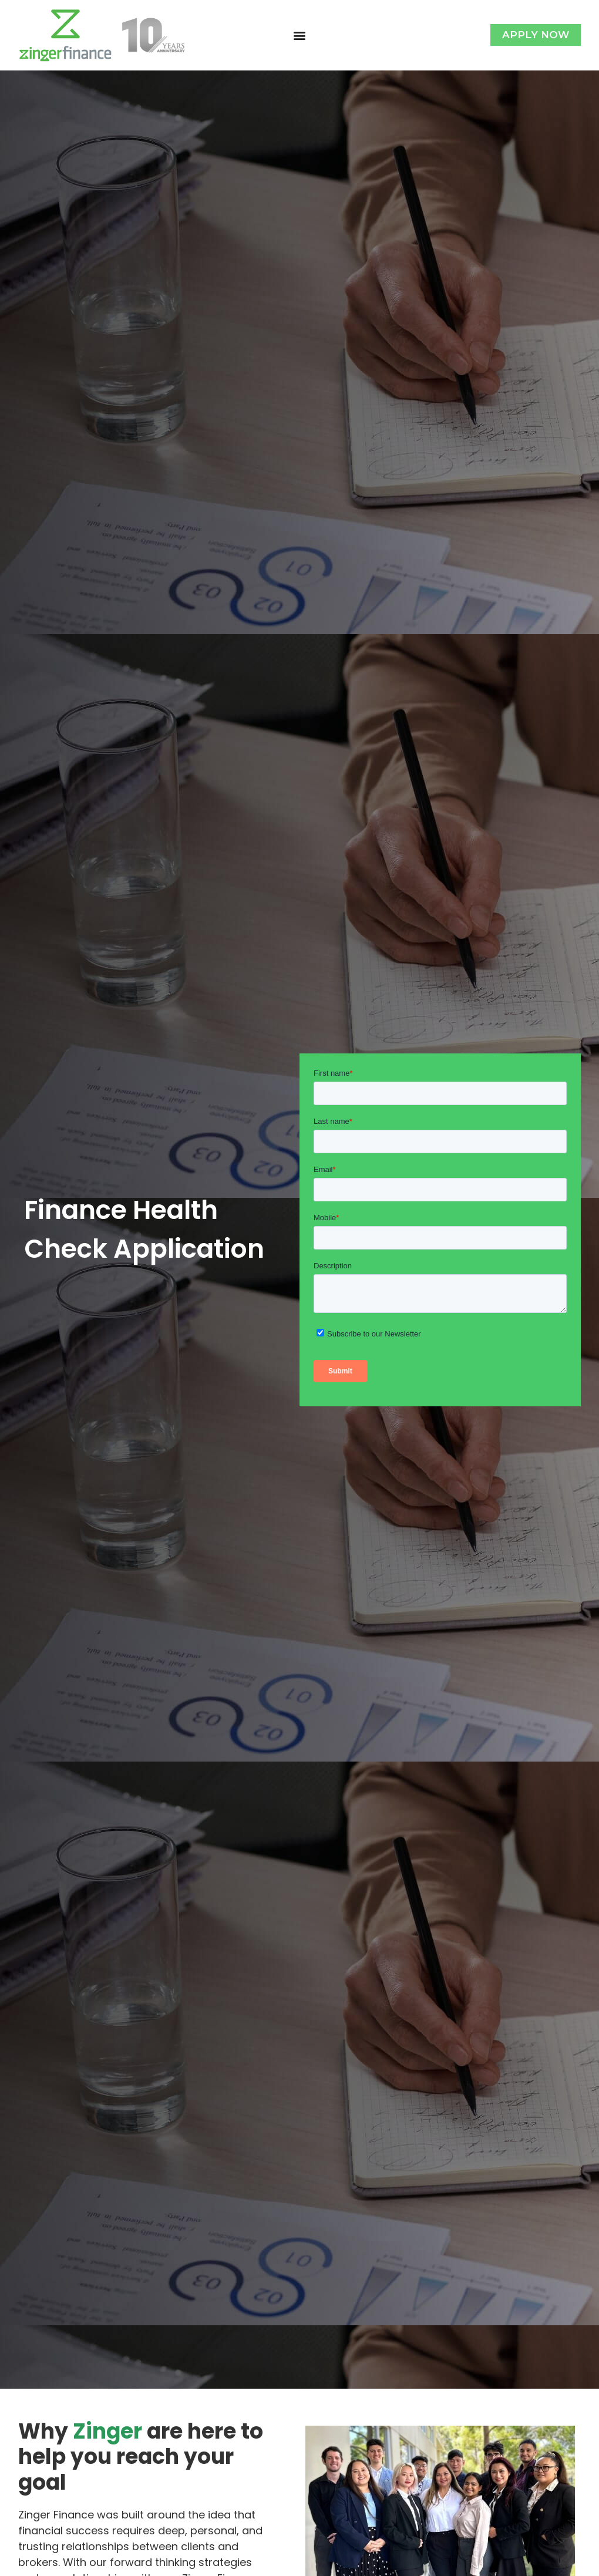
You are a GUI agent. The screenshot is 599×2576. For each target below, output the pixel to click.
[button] (299, 35)
